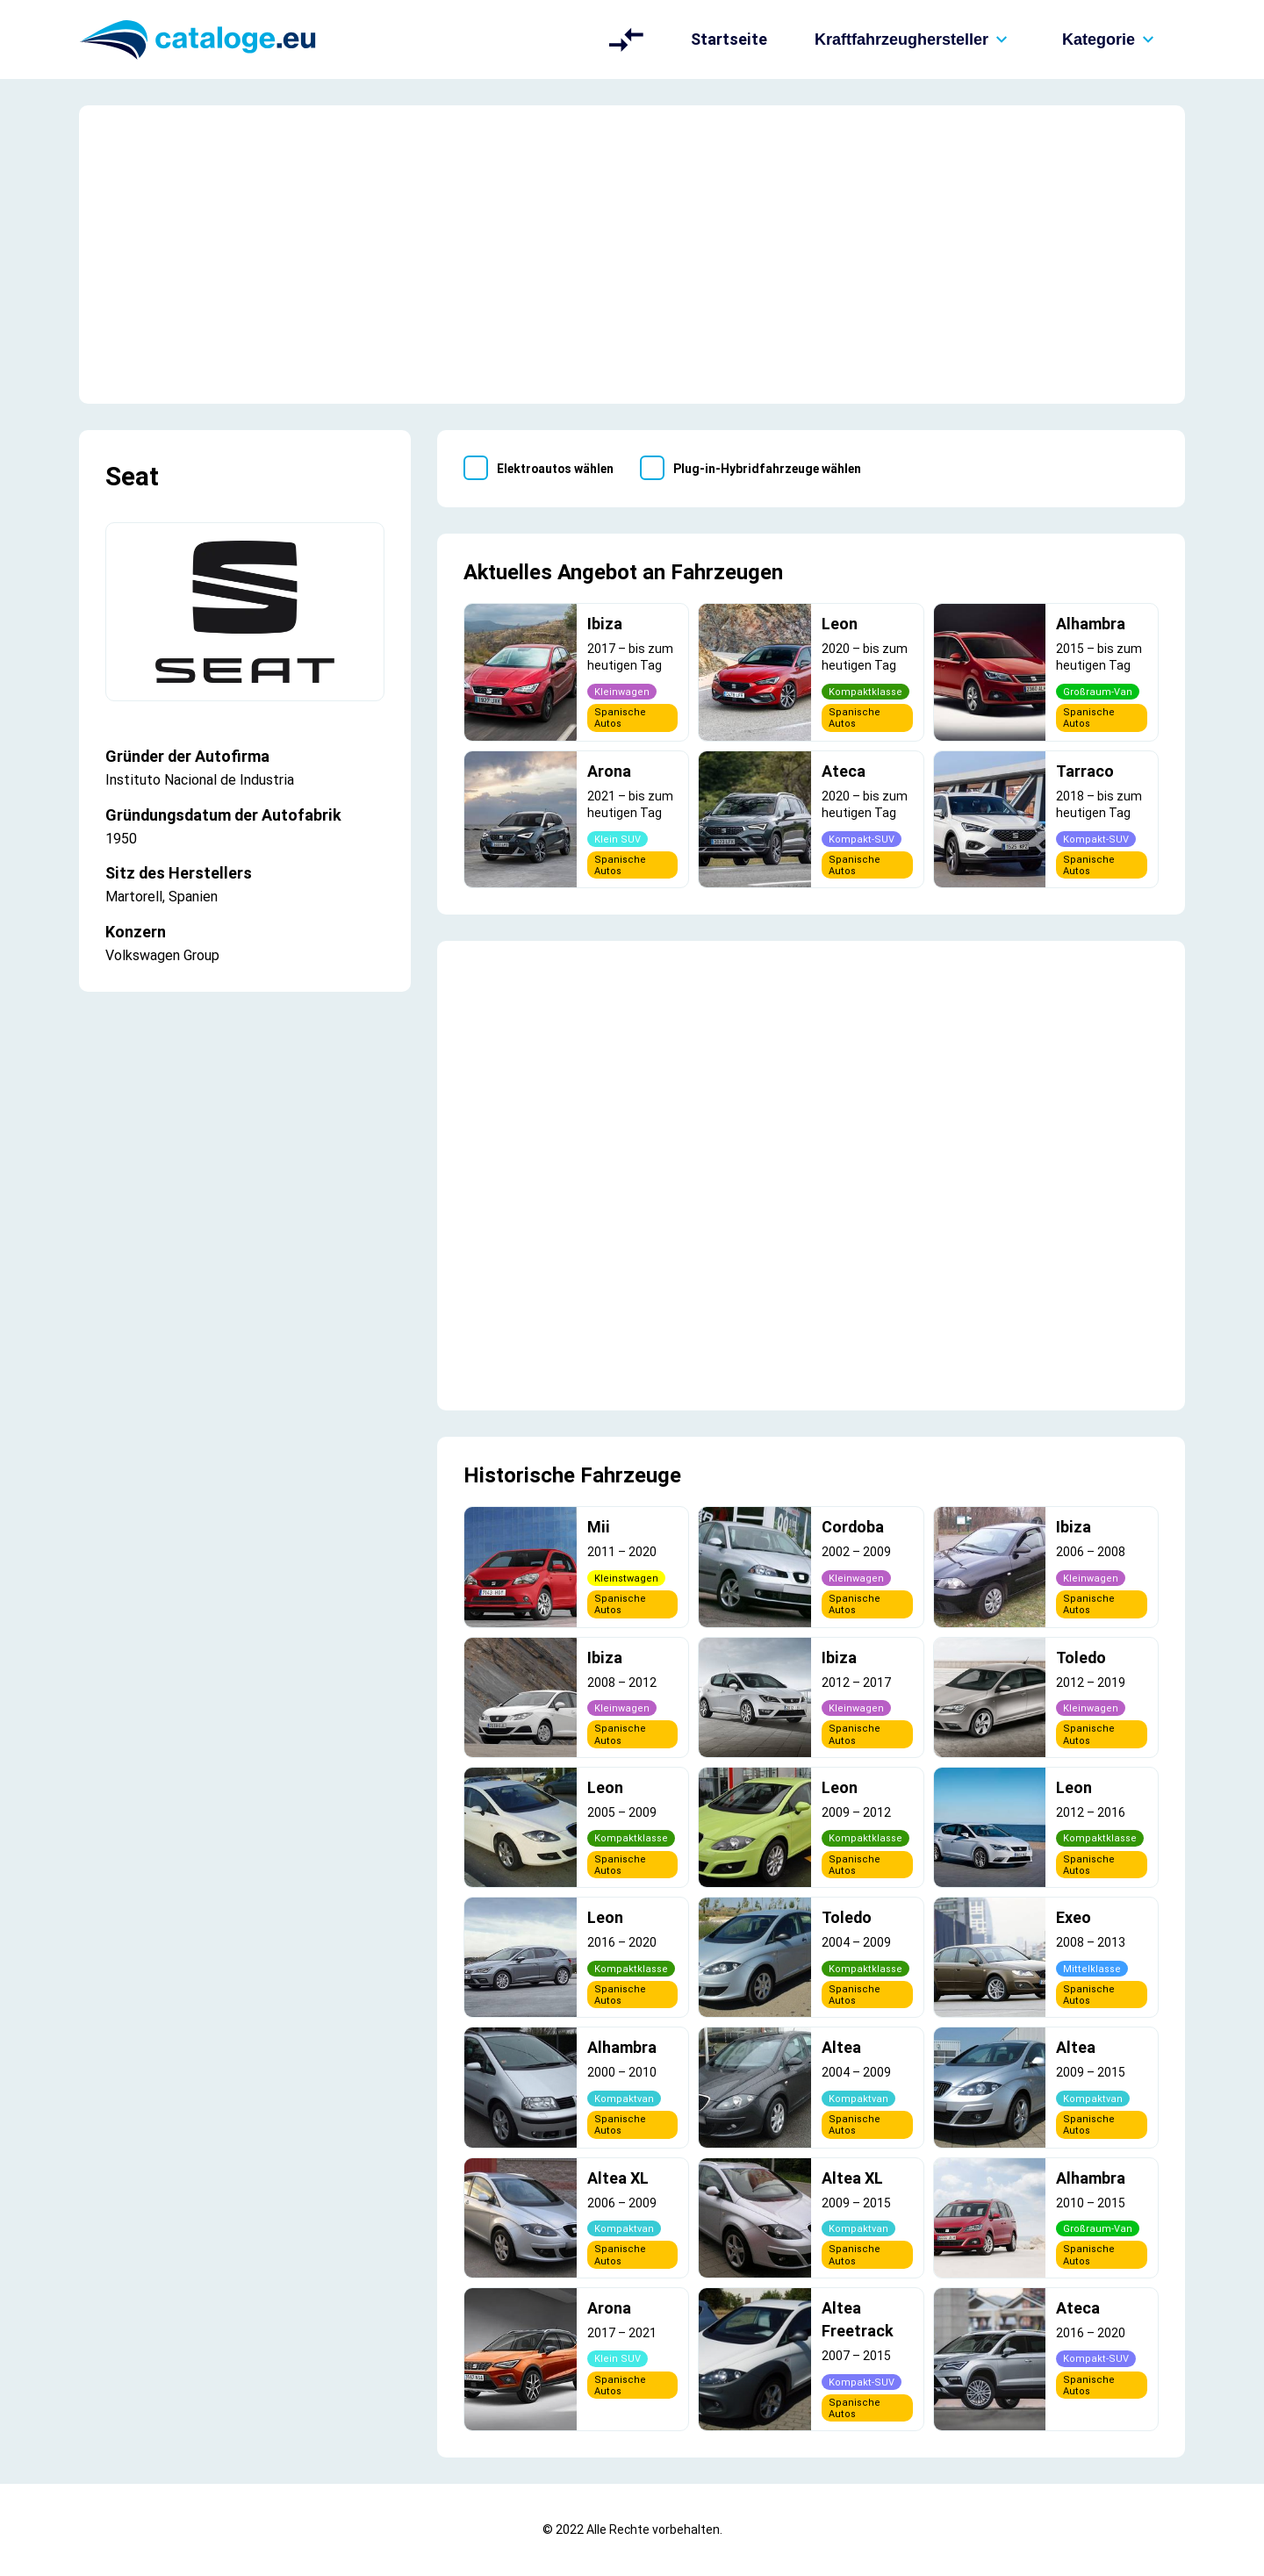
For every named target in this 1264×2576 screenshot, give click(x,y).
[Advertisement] (632, 254)
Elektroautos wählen (555, 469)
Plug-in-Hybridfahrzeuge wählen (767, 469)
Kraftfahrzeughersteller (915, 39)
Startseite (729, 39)
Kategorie (1111, 39)
